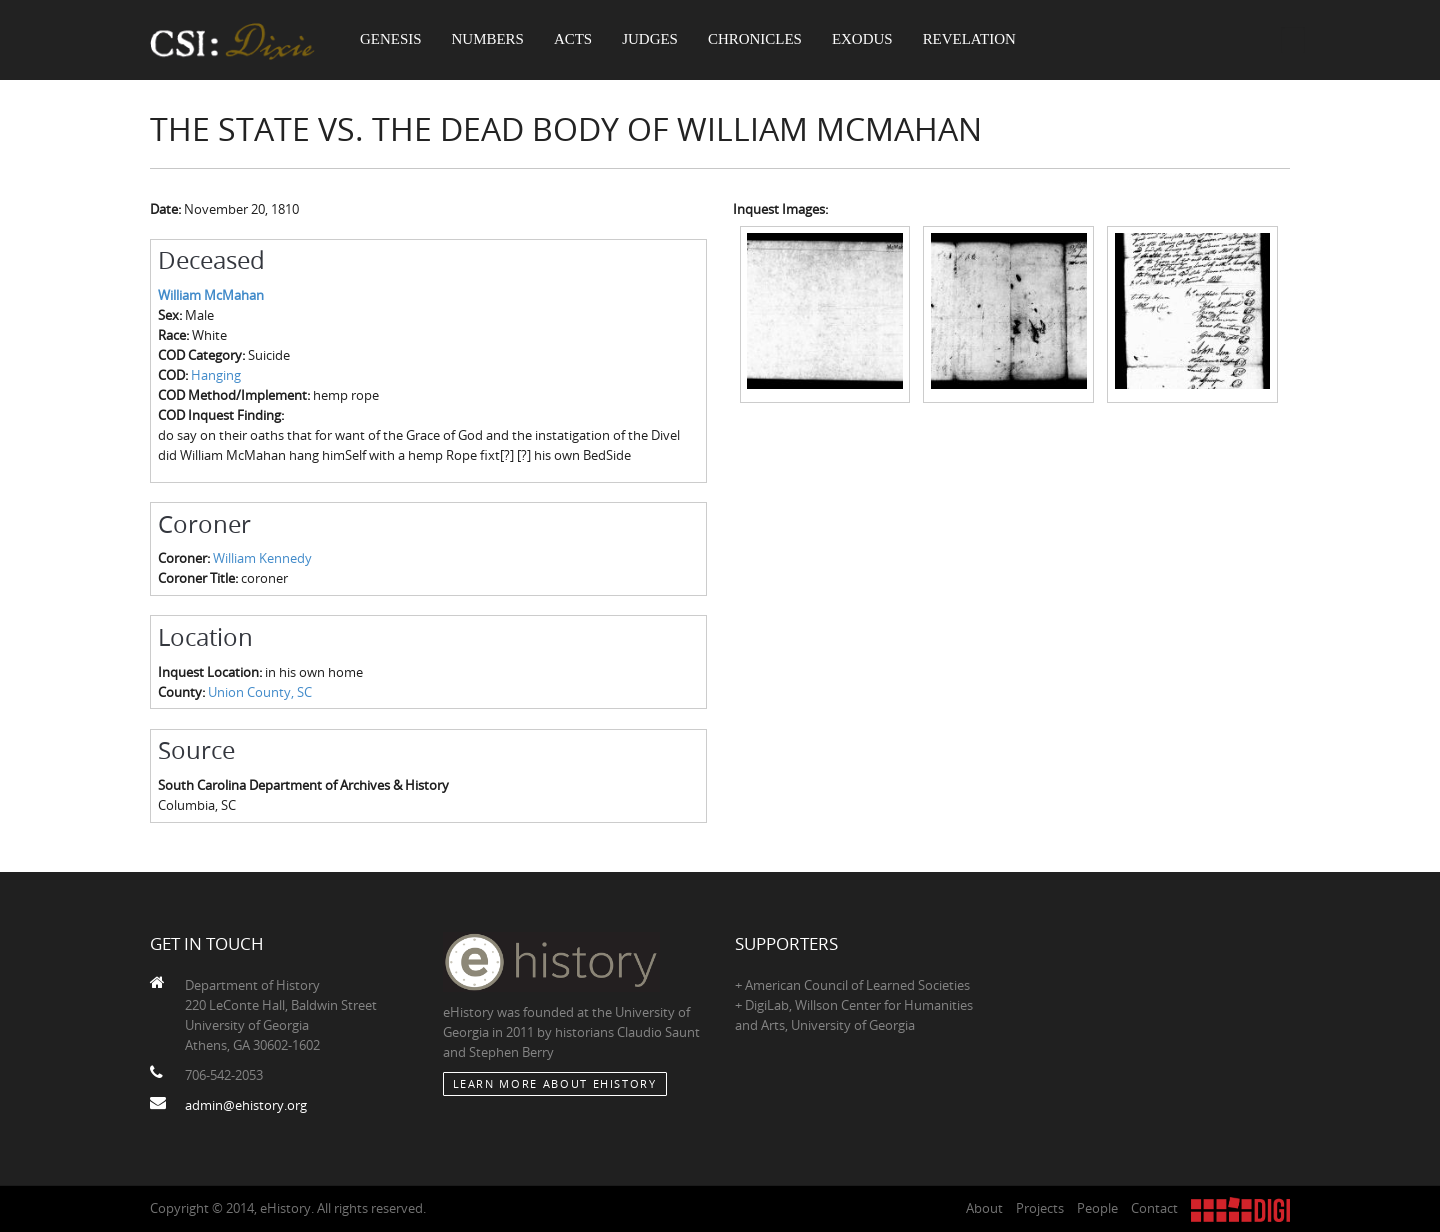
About (984, 1208)
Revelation (976, 40)
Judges (655, 40)
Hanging (216, 375)
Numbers (490, 40)
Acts (576, 40)
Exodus (869, 40)
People (1097, 1208)
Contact (1154, 1208)
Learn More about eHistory (555, 1083)
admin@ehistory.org (246, 1105)
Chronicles (760, 40)
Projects (1040, 1208)
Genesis (392, 40)
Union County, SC (260, 692)
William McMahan (211, 295)
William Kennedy (262, 558)
